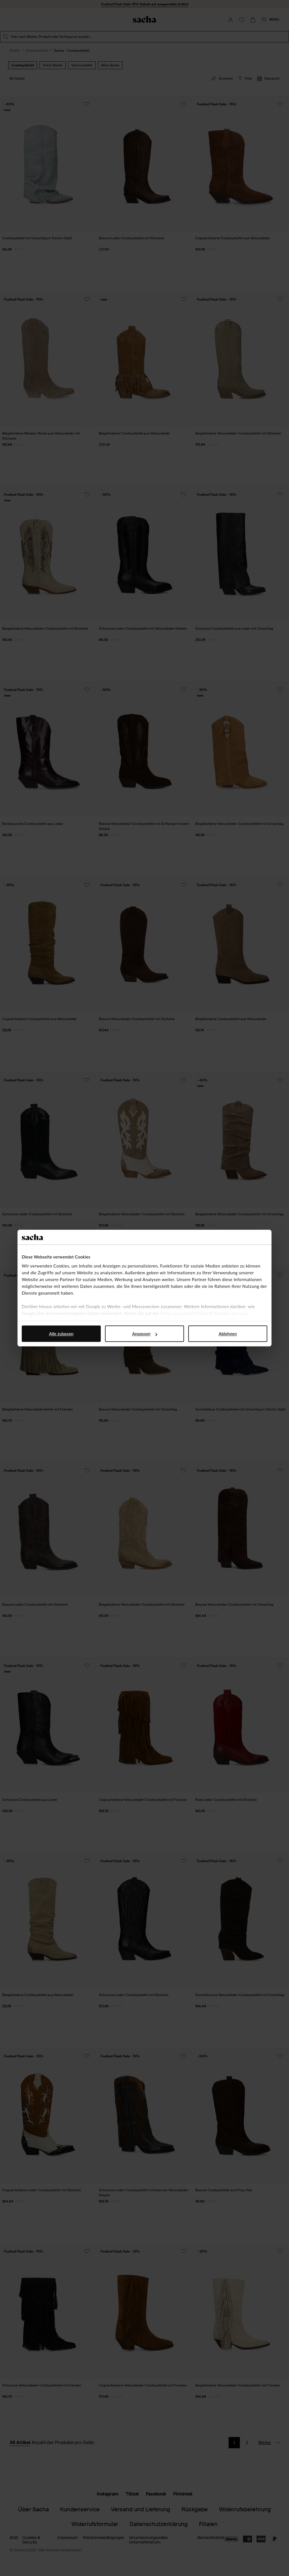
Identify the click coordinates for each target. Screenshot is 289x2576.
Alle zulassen (61, 1333)
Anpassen (144, 1333)
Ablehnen (228, 1333)
